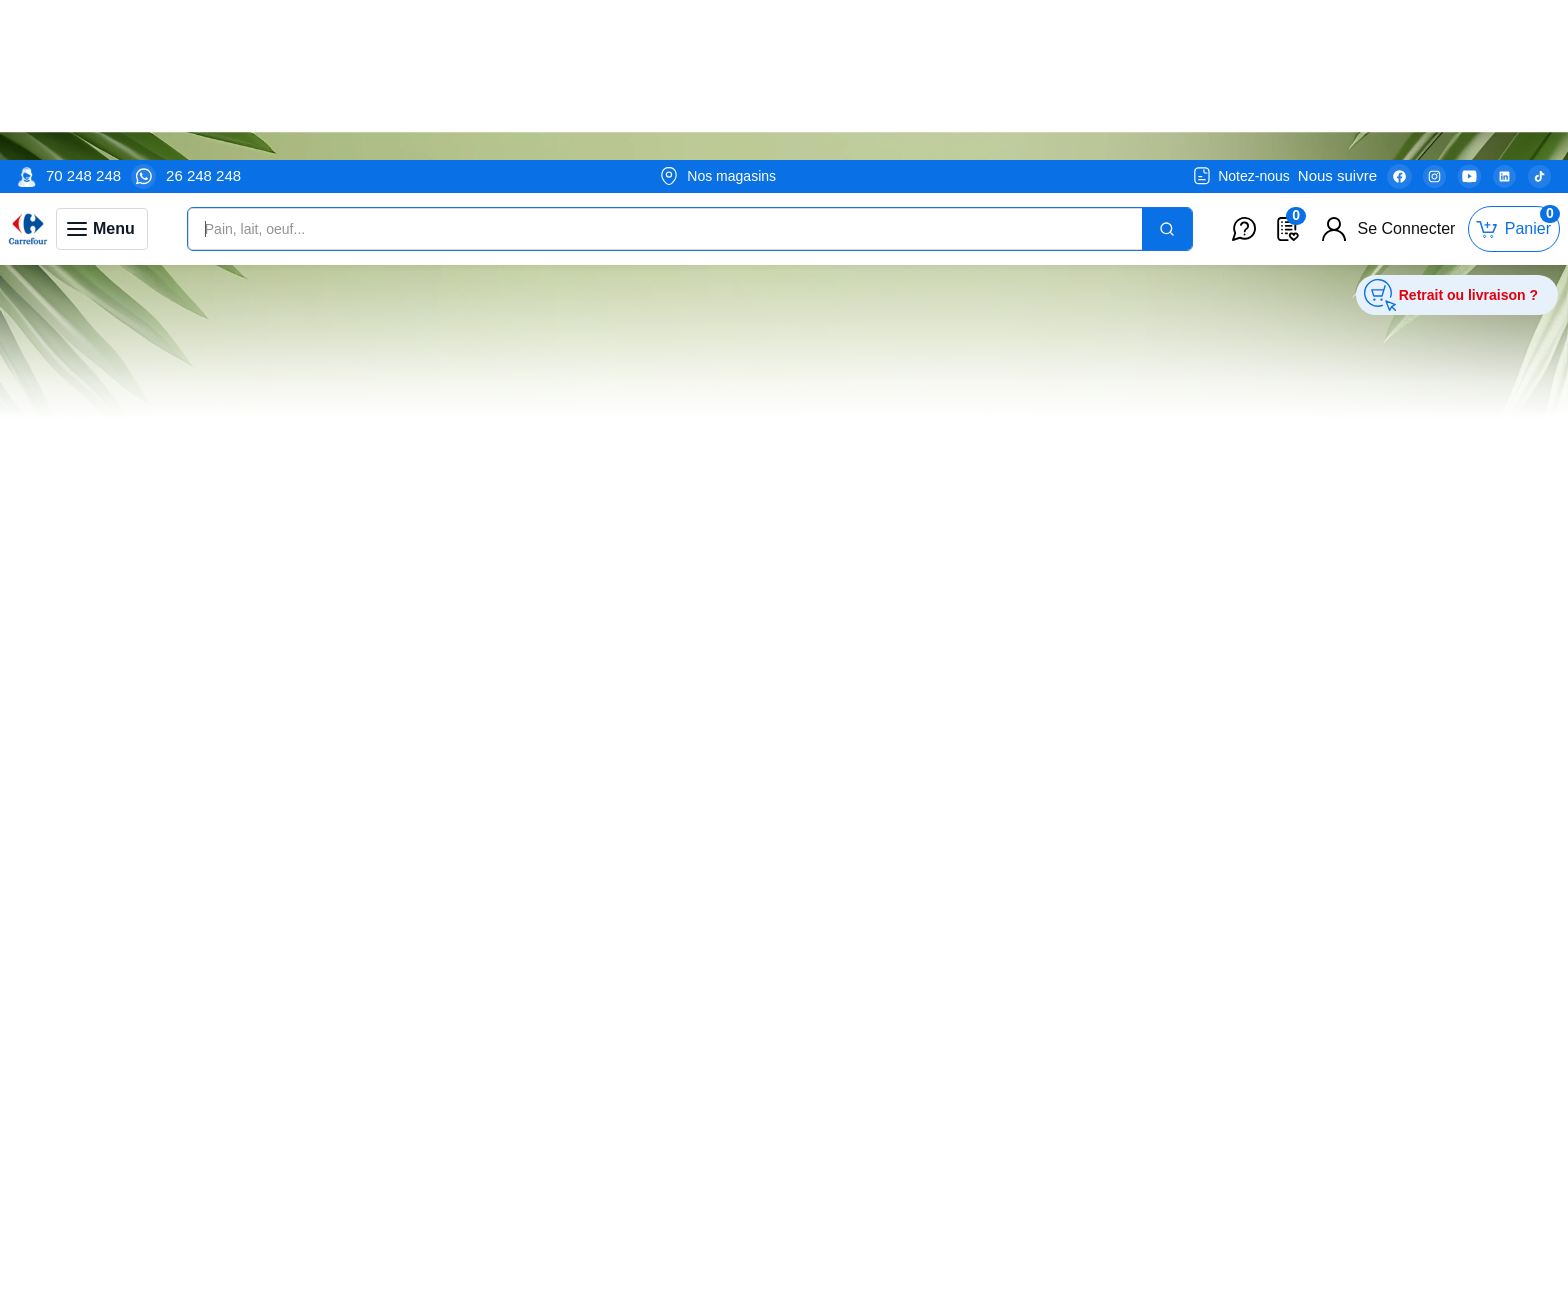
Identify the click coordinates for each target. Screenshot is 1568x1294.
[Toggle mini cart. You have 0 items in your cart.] (1514, 69)
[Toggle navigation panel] (102, 69)
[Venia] (28, 69)
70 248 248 (83, 15)
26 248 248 (203, 15)
